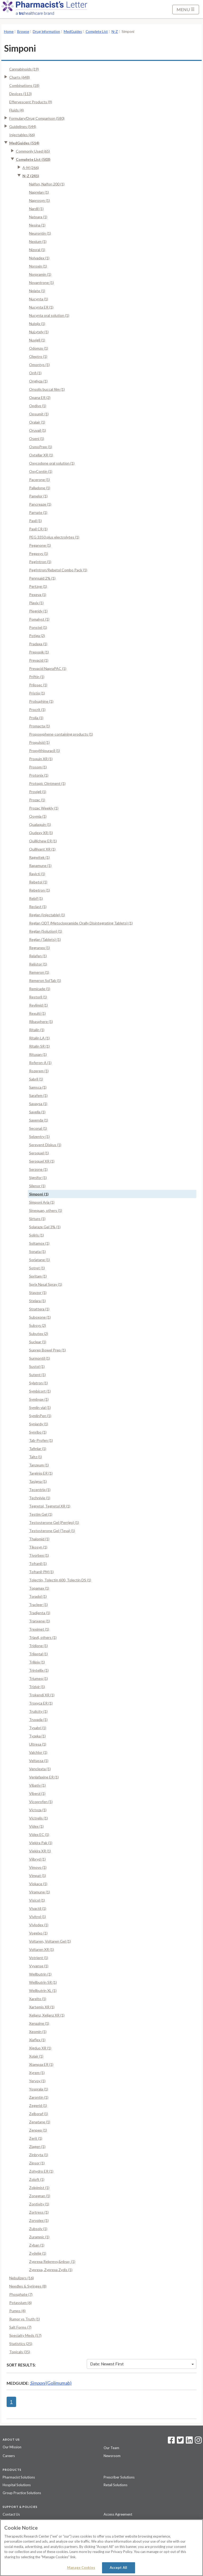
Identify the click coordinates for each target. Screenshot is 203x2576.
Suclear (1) (37, 1342)
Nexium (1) (38, 241)
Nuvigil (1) (37, 340)
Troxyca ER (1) (41, 1703)
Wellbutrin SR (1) (43, 1982)
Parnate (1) (38, 512)
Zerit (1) (35, 2138)
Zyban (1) (36, 2245)
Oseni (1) (36, 438)
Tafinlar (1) (37, 1448)
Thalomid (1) (39, 1539)
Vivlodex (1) (38, 1925)
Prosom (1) (38, 767)
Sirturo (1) (37, 1218)
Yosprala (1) (38, 2089)
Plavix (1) (36, 602)
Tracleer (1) (38, 1604)
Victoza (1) (38, 1810)
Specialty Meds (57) (25, 2335)
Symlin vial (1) (40, 1407)
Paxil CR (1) (38, 529)
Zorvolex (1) (39, 2220)
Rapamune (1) (40, 865)
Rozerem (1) (39, 1071)
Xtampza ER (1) (41, 2064)
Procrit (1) (37, 709)
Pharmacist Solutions (19, 2477)
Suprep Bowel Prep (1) (47, 1350)
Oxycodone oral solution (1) (52, 463)
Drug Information (46, 31)
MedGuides (73, 31)
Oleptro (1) (38, 356)
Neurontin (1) (40, 233)
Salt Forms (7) (20, 2327)
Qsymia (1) (38, 816)
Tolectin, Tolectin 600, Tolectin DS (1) (60, 1580)
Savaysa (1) (38, 1103)
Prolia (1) (36, 717)
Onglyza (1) (38, 381)
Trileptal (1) (38, 1654)
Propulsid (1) (39, 742)
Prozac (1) (37, 800)
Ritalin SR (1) (39, 1046)
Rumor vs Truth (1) (24, 2319)
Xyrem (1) (37, 2072)
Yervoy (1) (37, 2081)
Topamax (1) (39, 1588)
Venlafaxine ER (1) (44, 1777)
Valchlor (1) (38, 1752)
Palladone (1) (39, 488)
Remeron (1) (39, 972)
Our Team (111, 2448)
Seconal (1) (38, 1128)
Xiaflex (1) (37, 2039)
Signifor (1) (38, 1177)
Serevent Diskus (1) (45, 1144)
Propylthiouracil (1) (44, 750)
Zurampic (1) (39, 2237)
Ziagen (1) (37, 2146)
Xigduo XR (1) (40, 2048)
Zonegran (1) (39, 2196)
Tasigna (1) (38, 1481)
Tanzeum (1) (39, 1465)
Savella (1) (37, 1112)
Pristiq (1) (37, 693)
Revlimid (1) (38, 1005)
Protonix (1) (38, 775)
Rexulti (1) (37, 1013)
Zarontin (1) (38, 2097)
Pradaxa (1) (38, 644)
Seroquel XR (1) (41, 1161)
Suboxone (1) (40, 1317)
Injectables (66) (22, 134)
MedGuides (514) (24, 143)
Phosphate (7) (21, 2294)
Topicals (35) (19, 2352)
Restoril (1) (38, 997)
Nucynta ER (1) (41, 307)
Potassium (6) (20, 2302)
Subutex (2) (38, 1333)
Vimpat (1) (37, 1875)
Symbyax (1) (39, 1399)
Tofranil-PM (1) (41, 1571)
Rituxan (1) (38, 1054)
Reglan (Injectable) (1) (47, 915)
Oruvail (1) (37, 430)
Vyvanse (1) (38, 1966)
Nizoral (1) (37, 249)
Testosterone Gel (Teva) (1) (52, 1530)
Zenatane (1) (39, 2122)
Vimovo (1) (38, 1867)
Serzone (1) (38, 1169)
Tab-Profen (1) (41, 1440)
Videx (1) (36, 1826)
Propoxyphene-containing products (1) (61, 734)
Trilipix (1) (37, 1662)
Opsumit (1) (39, 414)
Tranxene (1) (39, 1621)
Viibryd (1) (37, 1859)
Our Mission (12, 2447)
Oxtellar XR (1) (41, 455)
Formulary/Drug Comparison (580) (36, 118)
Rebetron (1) (39, 890)
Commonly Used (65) (33, 151)
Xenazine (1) (39, 2023)
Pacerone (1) (39, 479)
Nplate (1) (37, 290)
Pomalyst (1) (39, 619)
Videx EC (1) (39, 1834)
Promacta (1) (39, 726)
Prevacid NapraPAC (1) (47, 668)
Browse (23, 31)
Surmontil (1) (39, 1358)
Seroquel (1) (39, 1153)
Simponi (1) (39, 1194)
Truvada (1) (38, 1719)
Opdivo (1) (37, 405)
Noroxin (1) (38, 266)
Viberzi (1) (37, 1793)
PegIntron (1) (40, 561)
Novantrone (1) (41, 282)
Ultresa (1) (37, 1744)
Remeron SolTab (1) (45, 980)
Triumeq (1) (38, 1678)
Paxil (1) (35, 520)
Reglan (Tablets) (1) (45, 939)
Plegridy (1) (38, 611)
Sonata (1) (37, 1251)
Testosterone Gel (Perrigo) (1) (54, 1522)
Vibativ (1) (37, 1785)
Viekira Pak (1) (40, 1842)
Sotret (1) (37, 1268)
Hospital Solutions (17, 2485)
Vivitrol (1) (37, 1916)
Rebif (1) (36, 898)
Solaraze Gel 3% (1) (45, 1227)
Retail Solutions (115, 2485)
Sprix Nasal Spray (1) (45, 1284)
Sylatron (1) (38, 1383)
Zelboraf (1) (38, 2113)
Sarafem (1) (38, 1095)
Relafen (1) (38, 956)
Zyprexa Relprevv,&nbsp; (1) (52, 2261)
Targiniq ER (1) (41, 1473)
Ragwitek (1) (39, 857)
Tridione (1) (38, 1645)
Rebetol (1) (38, 882)
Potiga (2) (37, 635)
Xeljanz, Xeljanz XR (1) (46, 2015)
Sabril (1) (36, 1079)
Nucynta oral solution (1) (49, 315)
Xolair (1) (36, 2056)
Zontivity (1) (39, 2204)
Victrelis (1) (38, 1818)
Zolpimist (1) (39, 2187)
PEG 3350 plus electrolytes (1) (54, 537)
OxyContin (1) (40, 471)
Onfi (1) (35, 373)
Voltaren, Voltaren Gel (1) (50, 1941)
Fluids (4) (16, 110)
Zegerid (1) (38, 2105)
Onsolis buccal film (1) (47, 389)
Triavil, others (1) (43, 1637)
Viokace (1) (38, 1883)
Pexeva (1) (37, 594)
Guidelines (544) (22, 126)
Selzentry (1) (39, 1136)
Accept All (118, 2567)
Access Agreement (118, 2514)
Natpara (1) (38, 217)
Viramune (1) (39, 1892)
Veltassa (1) (38, 1760)
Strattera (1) (39, 1309)
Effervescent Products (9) (30, 102)
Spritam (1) (38, 1276)
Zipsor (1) (37, 2163)
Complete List (97, 31)
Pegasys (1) (38, 553)
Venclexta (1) (40, 1769)
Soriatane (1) (39, 1259)
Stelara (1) (37, 1300)
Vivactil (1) (37, 1908)
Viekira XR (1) (40, 1851)
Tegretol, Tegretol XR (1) (49, 1506)
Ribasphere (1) (41, 1021)
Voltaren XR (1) (41, 1949)
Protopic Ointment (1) (47, 783)
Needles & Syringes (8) (28, 2286)
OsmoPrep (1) (40, 446)
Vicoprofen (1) (41, 1801)
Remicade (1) (39, 988)
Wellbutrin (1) (40, 1974)
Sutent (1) (37, 1374)
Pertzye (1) (38, 586)
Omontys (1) (39, 364)
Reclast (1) (38, 906)
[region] (101, 2547)
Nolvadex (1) (39, 258)
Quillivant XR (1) (42, 849)
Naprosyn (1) (39, 200)
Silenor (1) (37, 1186)
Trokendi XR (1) (41, 1695)
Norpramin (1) (40, 274)
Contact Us (11, 2514)
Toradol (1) (38, 1596)
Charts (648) (19, 77)
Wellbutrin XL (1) (43, 1990)
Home (8, 31)
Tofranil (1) (38, 1563)
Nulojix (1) (37, 323)
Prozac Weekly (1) (43, 808)
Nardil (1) (36, 208)
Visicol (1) (37, 1900)
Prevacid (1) (38, 660)
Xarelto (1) (37, 1998)
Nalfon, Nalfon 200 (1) (46, 184)
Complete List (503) (33, 159)
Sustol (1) (37, 1366)
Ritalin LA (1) (39, 1038)
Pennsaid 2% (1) (42, 578)
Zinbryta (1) (38, 2154)
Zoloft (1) (36, 2179)
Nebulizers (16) (21, 2278)
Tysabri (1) (37, 1727)
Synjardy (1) (38, 1424)
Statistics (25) (20, 2343)
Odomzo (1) (38, 348)
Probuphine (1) (41, 701)
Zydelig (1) (37, 2253)
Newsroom (112, 2456)
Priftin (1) (36, 676)
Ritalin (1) (36, 1029)
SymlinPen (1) (40, 1415)
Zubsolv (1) (38, 2228)
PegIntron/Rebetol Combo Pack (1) (58, 570)
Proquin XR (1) (41, 759)
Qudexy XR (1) (41, 832)
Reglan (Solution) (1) (45, 931)
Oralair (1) (37, 422)
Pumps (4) (17, 2310)
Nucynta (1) (38, 299)
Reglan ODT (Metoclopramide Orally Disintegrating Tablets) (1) (81, 923)
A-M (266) (30, 167)
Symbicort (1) (40, 1391)
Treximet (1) (39, 1629)
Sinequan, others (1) (45, 1210)
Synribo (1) (38, 1432)
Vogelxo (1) (38, 1933)
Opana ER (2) (39, 397)
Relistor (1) (38, 964)
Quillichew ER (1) (43, 841)
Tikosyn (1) (38, 1547)
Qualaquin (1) (40, 824)
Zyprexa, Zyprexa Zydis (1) (50, 2269)
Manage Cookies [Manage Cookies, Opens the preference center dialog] (81, 2567)
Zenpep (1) (38, 2130)
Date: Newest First (142, 2363)
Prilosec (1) (38, 685)
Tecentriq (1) (39, 1489)
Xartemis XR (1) (41, 2007)
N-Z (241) (30, 175)
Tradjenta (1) (39, 1612)
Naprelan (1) (39, 192)
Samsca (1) (38, 1087)
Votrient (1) (38, 1957)
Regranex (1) (39, 947)
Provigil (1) (37, 791)
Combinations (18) (24, 85)
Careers (9, 2456)
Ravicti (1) (37, 873)
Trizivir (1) (37, 1686)
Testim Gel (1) (40, 1514)
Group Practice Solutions (22, 2493)
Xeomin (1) (38, 2031)
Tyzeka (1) (37, 1736)
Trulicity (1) (38, 1711)
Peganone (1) (40, 545)
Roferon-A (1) (40, 1062)
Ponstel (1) (38, 627)
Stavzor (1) (38, 1292)
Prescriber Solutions (119, 2477)
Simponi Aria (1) (41, 1202)
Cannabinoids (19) (24, 69)
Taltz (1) (35, 1456)
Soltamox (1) (39, 1243)
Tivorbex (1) (39, 1555)
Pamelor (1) (38, 496)
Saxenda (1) (38, 1120)
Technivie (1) (39, 1498)
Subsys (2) (37, 1325)
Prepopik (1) (39, 652)
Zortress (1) (39, 2212)
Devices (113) (20, 93)
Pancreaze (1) (40, 504)
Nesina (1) (37, 225)
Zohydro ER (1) (41, 2171)
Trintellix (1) (39, 1670)
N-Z (115, 31)
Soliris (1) (36, 1235)
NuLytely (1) (39, 332)
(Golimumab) (51, 2383)
